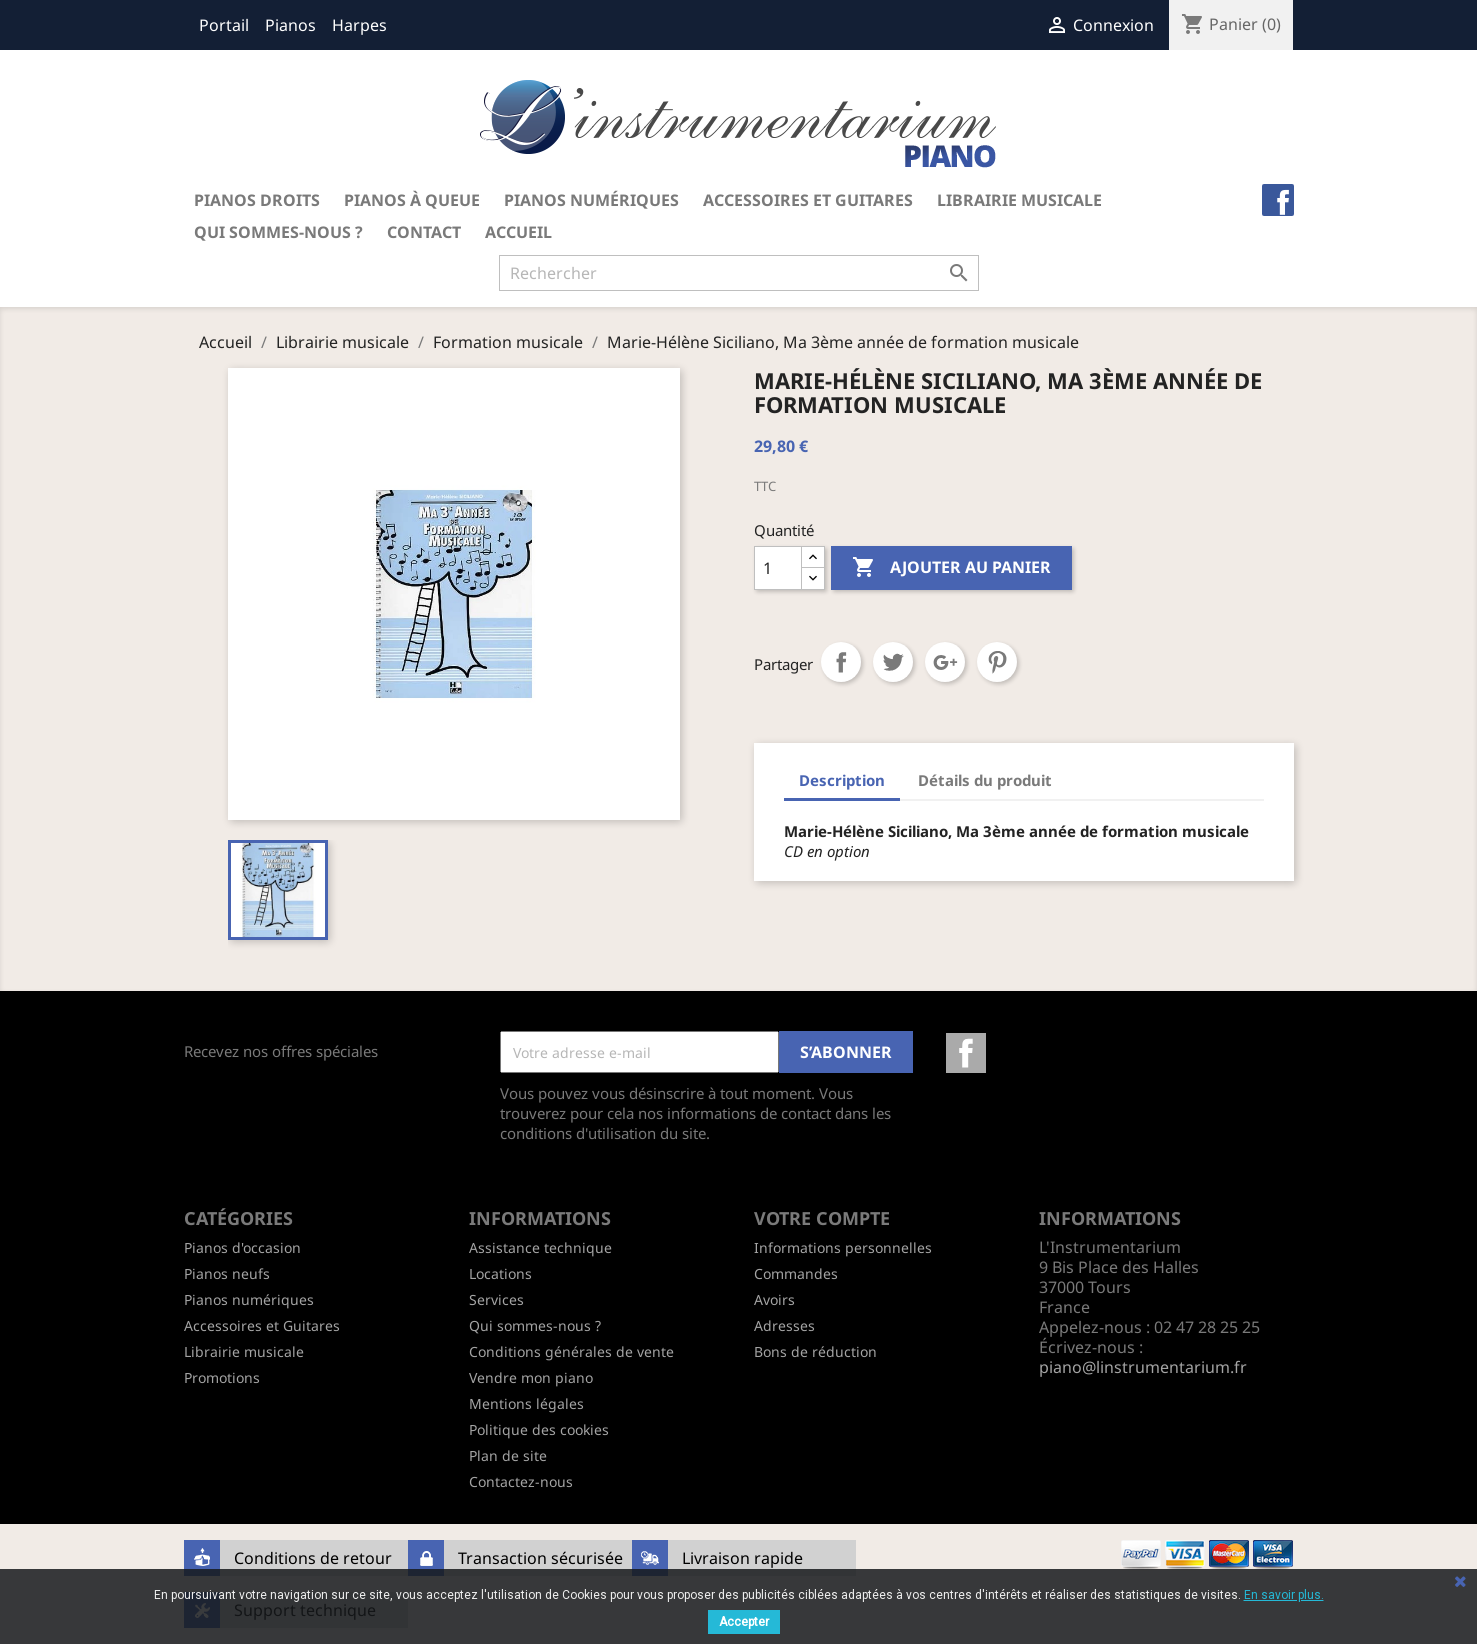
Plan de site (508, 1455)
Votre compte (822, 1218)
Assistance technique (540, 1247)
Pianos (290, 25)
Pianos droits (257, 200)
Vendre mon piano (531, 1377)
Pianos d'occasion (242, 1247)
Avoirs (774, 1299)
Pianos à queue (412, 200)
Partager (841, 662)
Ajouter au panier (951, 568)
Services (496, 1299)
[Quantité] (778, 568)
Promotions (222, 1377)
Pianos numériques (591, 200)
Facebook (966, 1053)
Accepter (744, 1622)
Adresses (784, 1325)
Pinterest (997, 662)
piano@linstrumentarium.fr (1143, 1367)
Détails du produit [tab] (985, 780)
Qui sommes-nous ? (278, 232)
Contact (424, 232)
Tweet (893, 662)
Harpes (359, 25)
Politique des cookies (539, 1429)
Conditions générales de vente (571, 1351)
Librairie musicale (1019, 200)
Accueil (518, 232)
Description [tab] (842, 780)
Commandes (796, 1273)
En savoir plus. (1284, 1595)
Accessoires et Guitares (808, 200)
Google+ (945, 662)
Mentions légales (526, 1403)
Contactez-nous (521, 1481)
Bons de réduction (815, 1351)
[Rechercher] (739, 273)
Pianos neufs (227, 1273)
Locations (500, 1273)
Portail (224, 25)
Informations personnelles (843, 1247)
